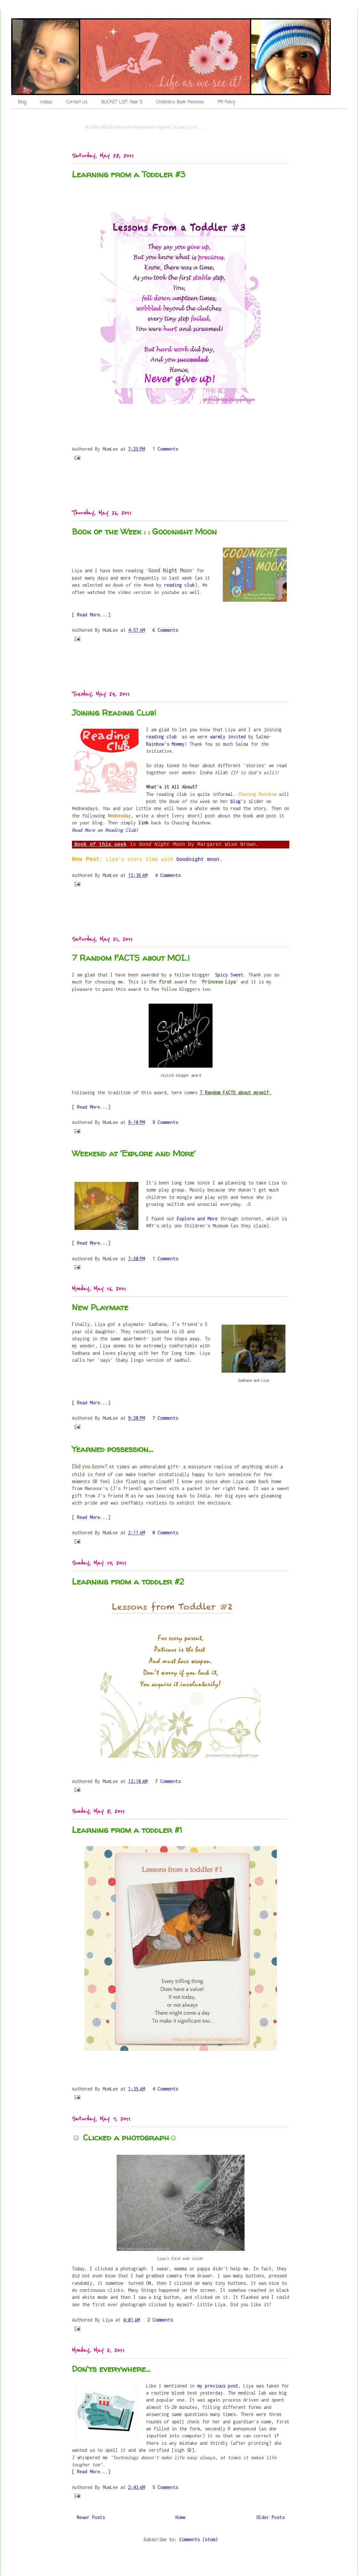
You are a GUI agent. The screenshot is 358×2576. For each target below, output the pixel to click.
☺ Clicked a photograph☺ (124, 2137)
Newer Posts (91, 2517)
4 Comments (168, 875)
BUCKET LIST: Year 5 (121, 102)
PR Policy (226, 102)
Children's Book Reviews (180, 102)
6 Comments (165, 630)
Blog (22, 102)
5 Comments (165, 2487)
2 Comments (160, 2320)
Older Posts (270, 2517)
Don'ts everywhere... (111, 2368)
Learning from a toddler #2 (128, 1581)
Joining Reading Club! (114, 712)
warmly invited (228, 736)
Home (180, 2517)
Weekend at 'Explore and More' (134, 1153)
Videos (46, 102)
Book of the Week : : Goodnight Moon (144, 531)
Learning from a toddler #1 (127, 1829)
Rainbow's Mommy (165, 744)
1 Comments (165, 449)
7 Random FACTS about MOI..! (131, 957)
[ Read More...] (91, 614)
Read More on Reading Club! (105, 830)
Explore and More (196, 1218)
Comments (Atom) (198, 2539)
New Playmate (100, 1307)
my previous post (217, 2385)
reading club (179, 585)
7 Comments (165, 1418)
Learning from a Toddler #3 (128, 174)
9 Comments (165, 1122)
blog (235, 801)
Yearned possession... (112, 1449)
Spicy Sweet (229, 974)
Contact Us (77, 102)
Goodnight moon (197, 860)
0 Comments (165, 1532)
